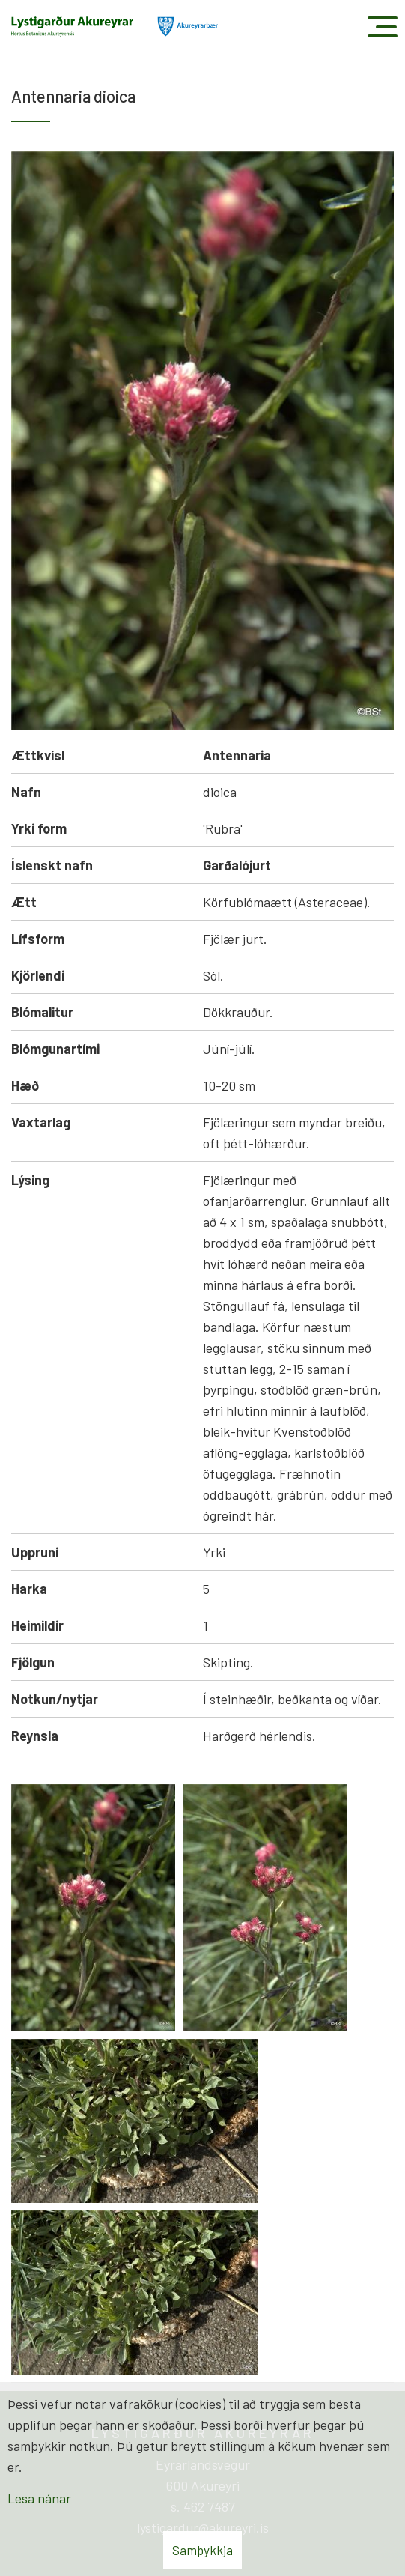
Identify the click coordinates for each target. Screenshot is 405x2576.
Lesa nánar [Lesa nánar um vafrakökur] (39, 2498)
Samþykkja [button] (202, 2549)
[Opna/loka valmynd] (382, 26)
